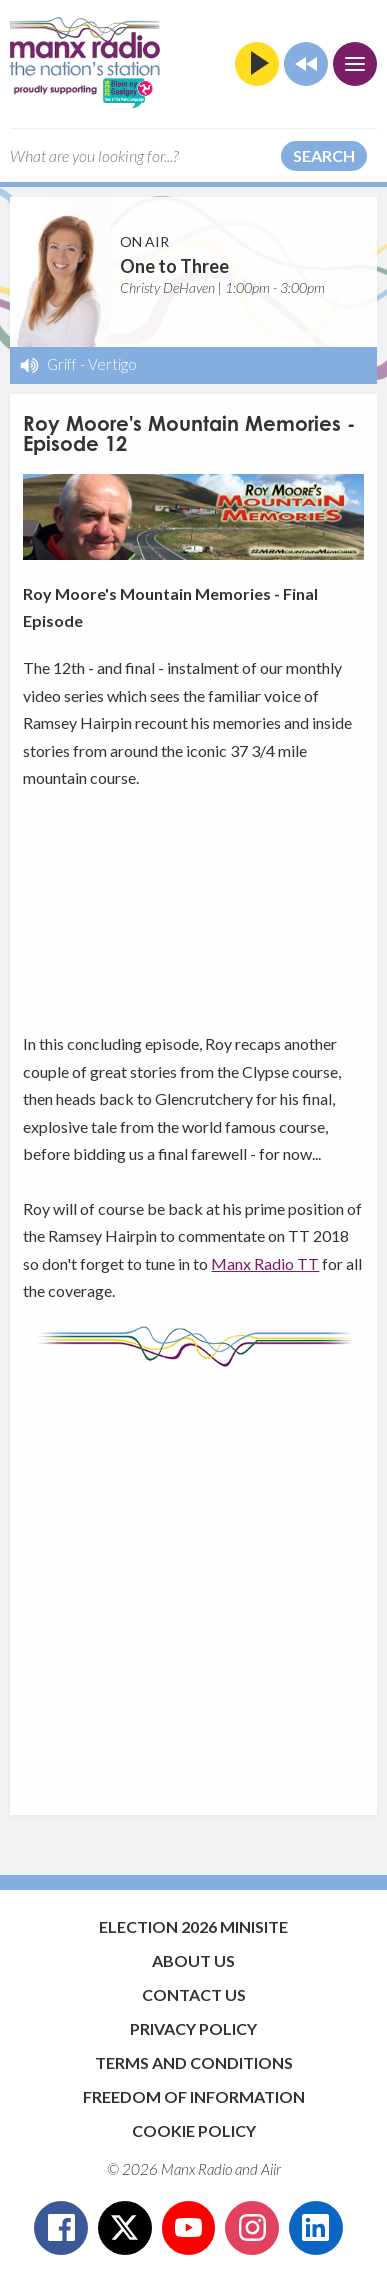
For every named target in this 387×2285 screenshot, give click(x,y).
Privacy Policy (193, 2028)
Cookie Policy (194, 2130)
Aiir (271, 2169)
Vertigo (112, 364)
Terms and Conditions (194, 2062)
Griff (62, 364)
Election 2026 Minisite (193, 1926)
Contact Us (194, 1994)
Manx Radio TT (265, 1263)
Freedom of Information (194, 2096)
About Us (193, 1960)
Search (324, 155)
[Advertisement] (193, 1581)
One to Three (174, 266)
